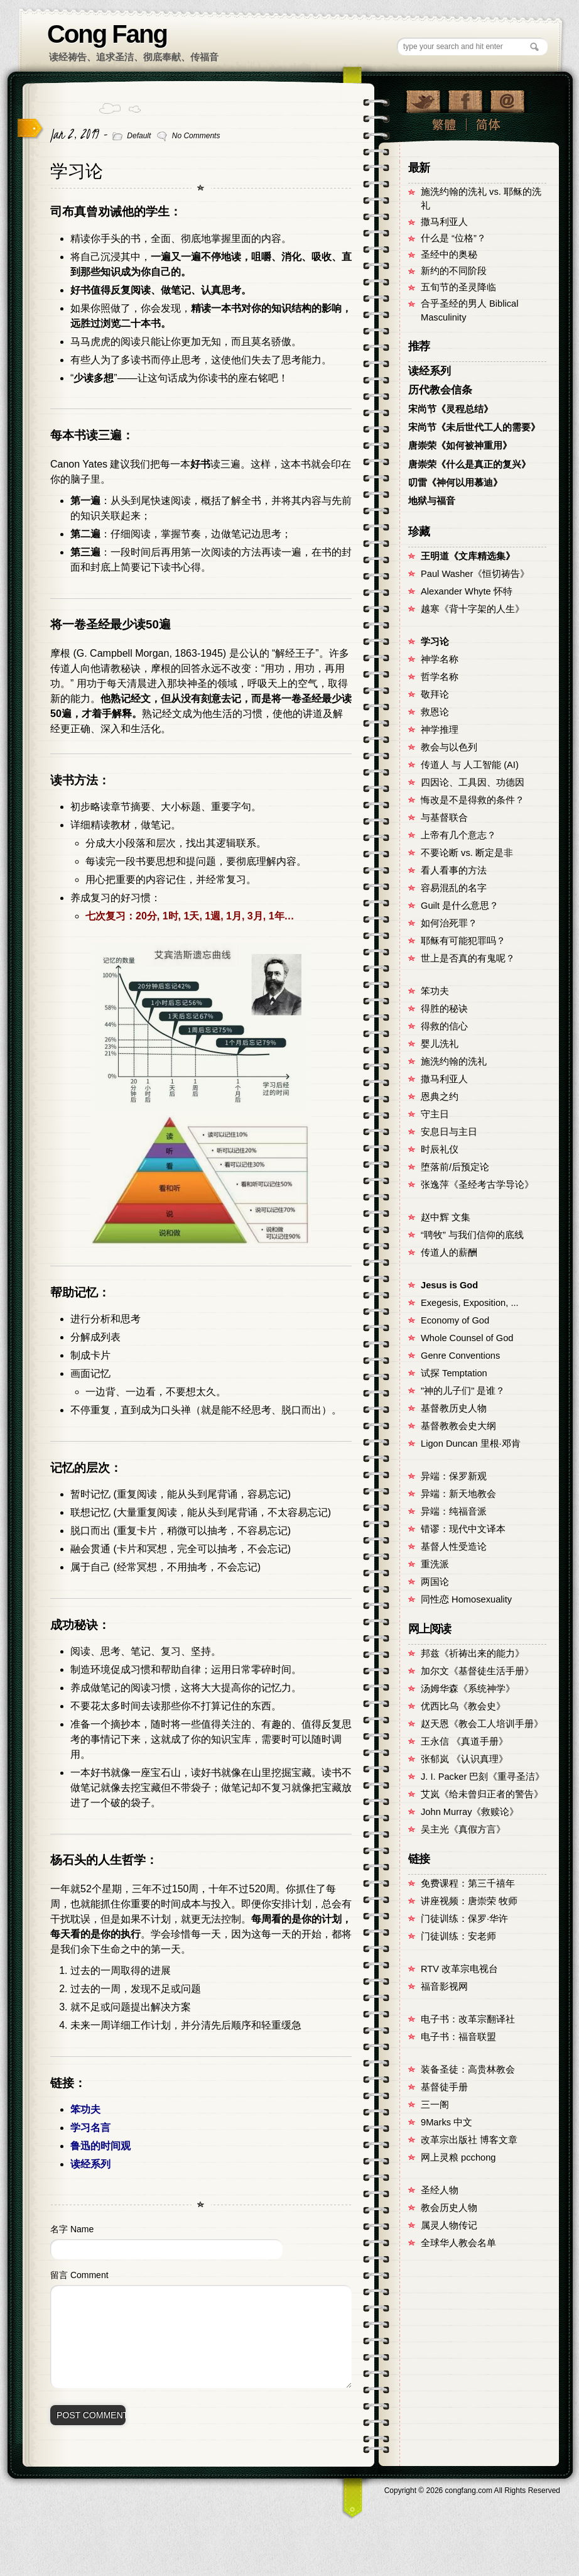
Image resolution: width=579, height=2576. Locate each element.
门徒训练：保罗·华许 (464, 1919)
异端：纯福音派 (454, 1511)
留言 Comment (79, 2275)
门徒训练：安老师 (458, 1936)
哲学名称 (439, 677)
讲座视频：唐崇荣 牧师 (469, 1901)
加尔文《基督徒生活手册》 (477, 1671)
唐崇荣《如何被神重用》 (460, 446)
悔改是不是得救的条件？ (472, 800)
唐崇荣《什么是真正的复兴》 (469, 464)
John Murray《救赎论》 (470, 1812)
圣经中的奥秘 (449, 254)
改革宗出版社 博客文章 (469, 2140)
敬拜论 (435, 694)
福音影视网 (444, 1986)
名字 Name (72, 2229)
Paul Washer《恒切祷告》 (475, 574)
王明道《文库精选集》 (468, 556)
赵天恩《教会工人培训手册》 (482, 1724)
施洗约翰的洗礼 (454, 1061)
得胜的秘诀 (444, 1009)
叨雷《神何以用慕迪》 (455, 483)
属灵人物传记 (449, 2225)
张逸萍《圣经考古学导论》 (477, 1185)
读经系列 (90, 2164)
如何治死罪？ (449, 923)
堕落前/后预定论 (455, 1167)
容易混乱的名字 (454, 888)
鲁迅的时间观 (100, 2145)
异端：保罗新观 (454, 1476)
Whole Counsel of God (467, 1338)
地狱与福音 (431, 501)
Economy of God (455, 1320)
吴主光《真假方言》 (463, 1829)
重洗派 (435, 1564)
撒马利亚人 (444, 222)
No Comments (196, 135)
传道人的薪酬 (449, 1252)
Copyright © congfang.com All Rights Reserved (472, 2490)
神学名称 (439, 659)
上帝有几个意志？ (458, 835)
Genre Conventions (460, 1356)
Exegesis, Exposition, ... (470, 1303)
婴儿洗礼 (439, 1044)
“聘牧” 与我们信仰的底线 (472, 1235)
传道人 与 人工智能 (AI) (470, 765)
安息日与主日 (449, 1132)
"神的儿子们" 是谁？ (463, 1391)
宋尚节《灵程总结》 (450, 409)
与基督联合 (444, 818)
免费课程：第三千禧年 (468, 1883)
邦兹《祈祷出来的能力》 (472, 1653)
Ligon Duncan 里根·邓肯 (471, 1444)
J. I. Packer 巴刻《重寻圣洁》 (482, 1777)
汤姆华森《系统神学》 (468, 1689)
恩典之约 (439, 1097)
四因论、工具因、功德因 (472, 782)
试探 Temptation (454, 1373)
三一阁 (435, 2105)
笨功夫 (85, 2109)
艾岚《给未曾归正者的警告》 (482, 1794)
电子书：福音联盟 (458, 2037)
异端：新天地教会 (458, 1494)
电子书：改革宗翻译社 (468, 2019)
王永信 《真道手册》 (464, 1741)
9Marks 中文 (446, 2122)
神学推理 (439, 730)
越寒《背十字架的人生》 (472, 609)
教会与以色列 (449, 747)
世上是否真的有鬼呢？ (468, 958)
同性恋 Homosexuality (466, 1599)
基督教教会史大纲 (458, 1426)
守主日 (435, 1114)
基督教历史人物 (454, 1408)
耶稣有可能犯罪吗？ (463, 941)
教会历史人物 (449, 2208)
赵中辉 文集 (445, 1217)
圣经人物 (439, 2190)
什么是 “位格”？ (453, 238)
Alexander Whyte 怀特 (466, 591)
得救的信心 (444, 1026)
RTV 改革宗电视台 (459, 1969)
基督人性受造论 (454, 1547)
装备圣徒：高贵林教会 (468, 2069)
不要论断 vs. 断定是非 (467, 853)
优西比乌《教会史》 (463, 1706)
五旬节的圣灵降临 (458, 287)
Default (139, 135)
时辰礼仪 (439, 1149)
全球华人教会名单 (458, 2243)
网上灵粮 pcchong (458, 2157)
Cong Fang (107, 34)
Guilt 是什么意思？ (460, 906)
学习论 (76, 171)
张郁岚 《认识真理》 (464, 1759)
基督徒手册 (444, 2087)
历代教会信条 (440, 390)
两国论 (435, 1582)
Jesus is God (449, 1285)
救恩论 (435, 712)
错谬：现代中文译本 (463, 1529)
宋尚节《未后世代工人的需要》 (474, 427)
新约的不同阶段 (454, 271)
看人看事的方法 (454, 870)
